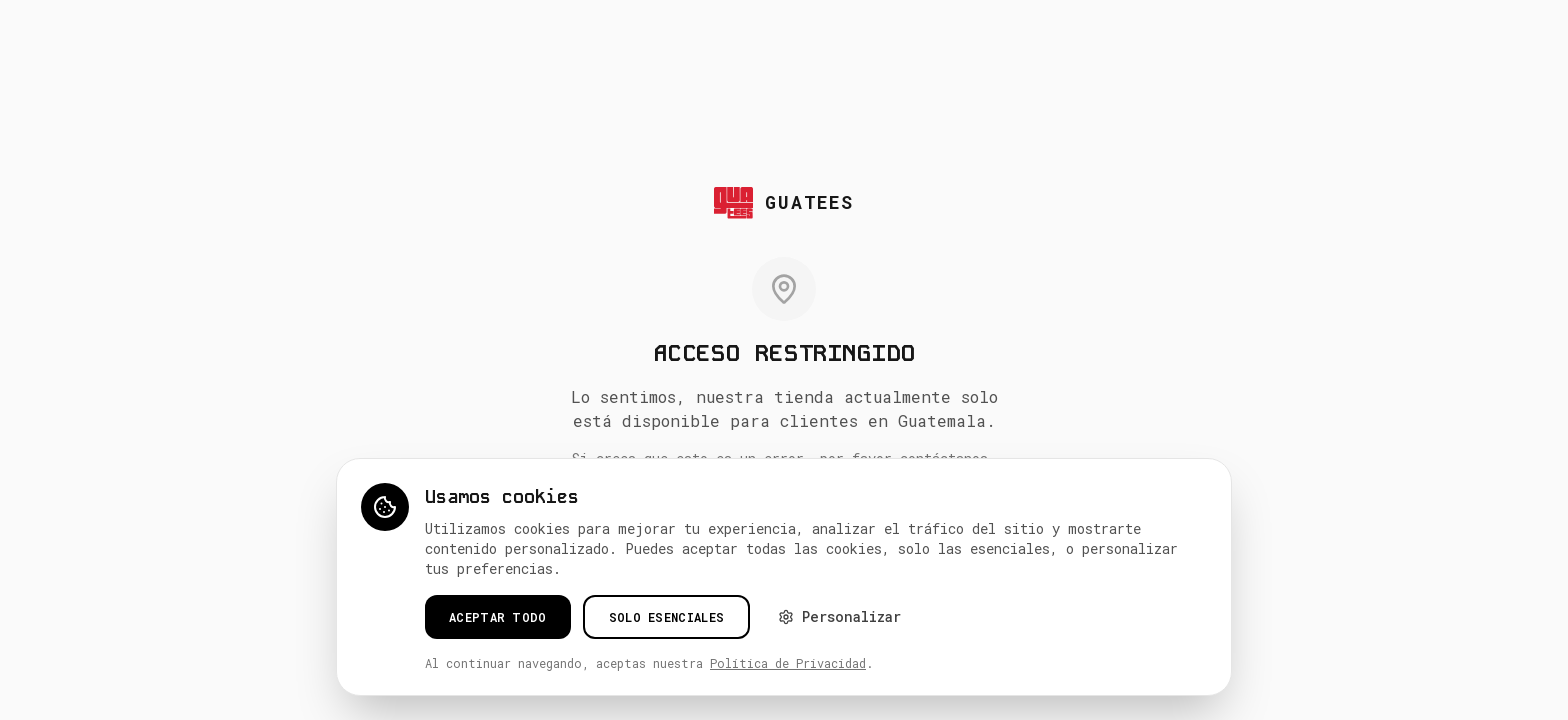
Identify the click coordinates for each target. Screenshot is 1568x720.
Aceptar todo (498, 617)
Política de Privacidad (788, 663)
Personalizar (839, 616)
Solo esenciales (667, 617)
